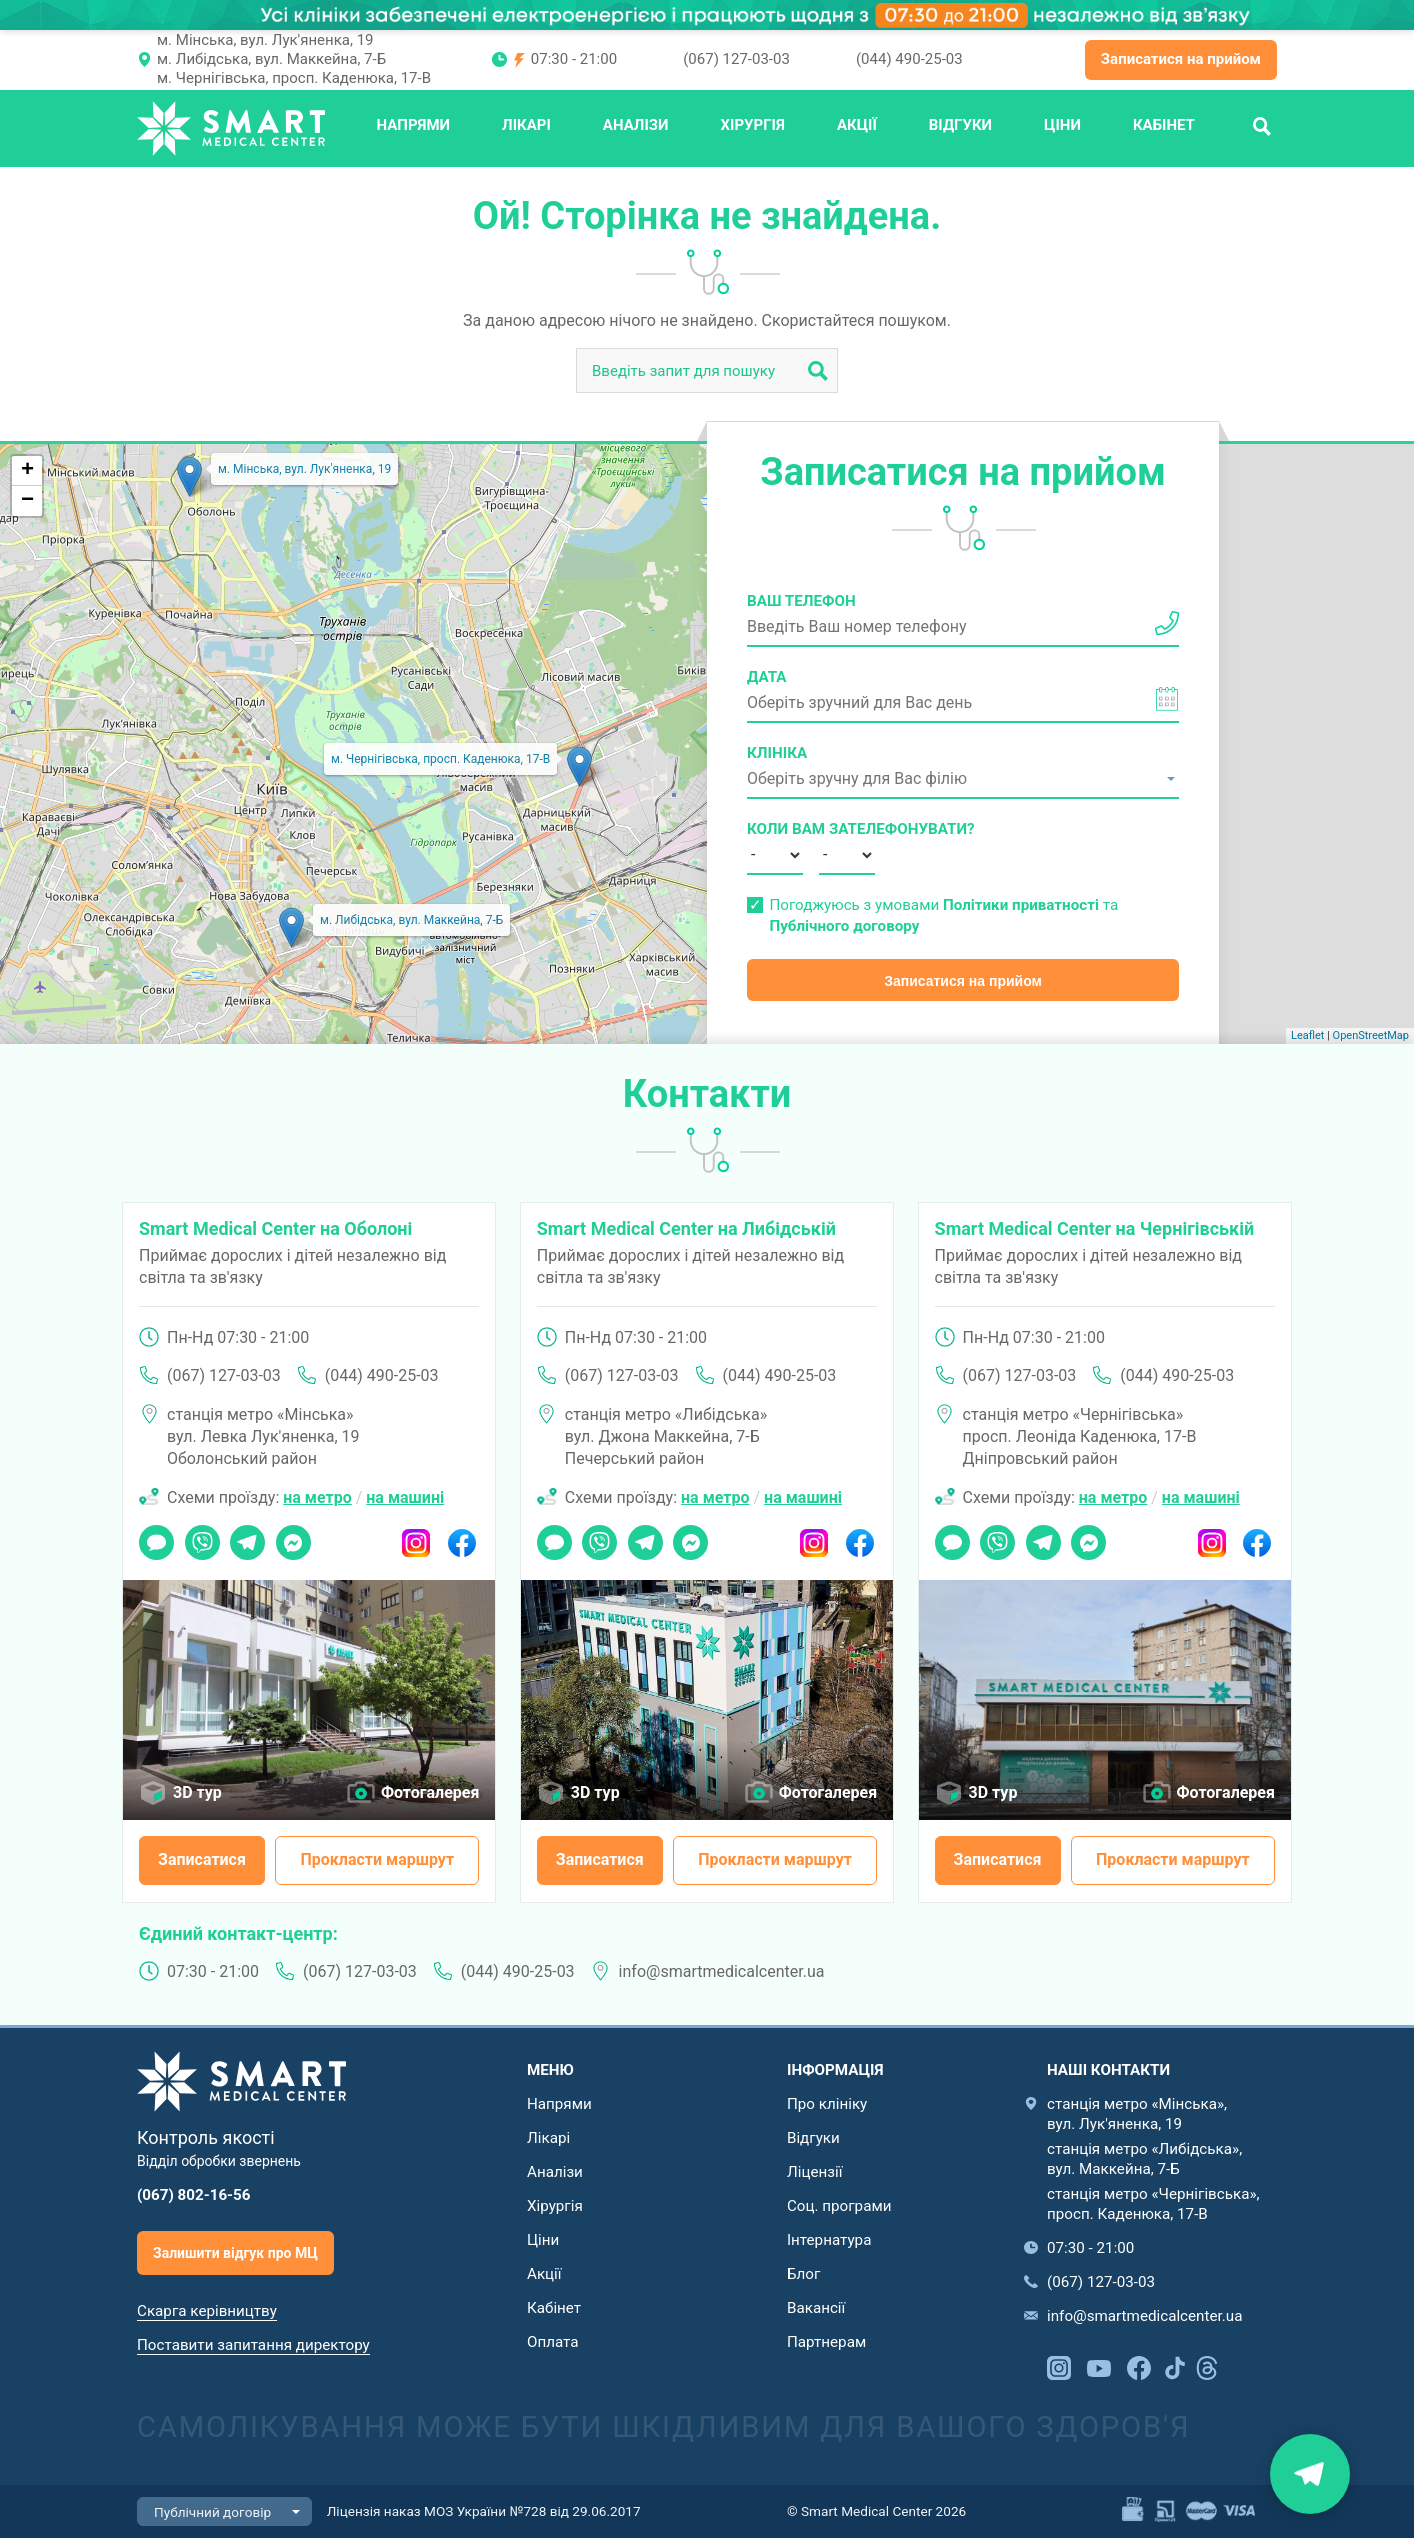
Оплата (553, 2342)
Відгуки (960, 125)
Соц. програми (839, 2206)
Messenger (293, 1536)
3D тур (197, 1792)
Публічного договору (844, 926)
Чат (151, 1536)
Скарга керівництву (207, 2311)
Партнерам (826, 2342)
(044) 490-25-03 (909, 59)
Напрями (413, 125)
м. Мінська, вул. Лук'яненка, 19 (265, 40)
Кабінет (1164, 125)
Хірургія (753, 125)
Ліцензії (814, 2172)
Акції (857, 125)
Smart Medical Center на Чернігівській (1095, 1228)
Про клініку (827, 2104)
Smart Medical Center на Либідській (686, 1228)
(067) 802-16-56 (194, 2195)
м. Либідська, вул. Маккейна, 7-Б (271, 59)
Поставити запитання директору (253, 2345)
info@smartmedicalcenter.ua (722, 1971)
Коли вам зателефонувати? (775, 829)
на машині (405, 1497)
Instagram (416, 1536)
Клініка (777, 753)
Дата (767, 677)
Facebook (461, 1536)
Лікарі (526, 125)
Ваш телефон (801, 601)
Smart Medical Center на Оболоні (275, 1228)
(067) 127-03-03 (736, 59)
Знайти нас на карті (1309, 2473)
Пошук (1262, 125)
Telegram (247, 1536)
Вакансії (816, 2308)
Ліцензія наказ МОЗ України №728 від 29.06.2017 (484, 2511)
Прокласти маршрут (377, 1859)
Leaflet (1307, 1035)
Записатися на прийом (1181, 59)
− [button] (27, 501)
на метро (317, 1497)
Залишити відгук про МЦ (235, 2253)
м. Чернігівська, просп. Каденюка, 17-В (294, 78)
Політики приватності (1021, 905)
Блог (803, 2274)
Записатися (202, 1859)
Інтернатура (829, 2240)
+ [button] (27, 471)
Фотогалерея (430, 1792)
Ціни (1062, 125)
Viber (201, 1536)
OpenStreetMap (1371, 1035)
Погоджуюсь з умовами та (943, 915)
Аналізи (636, 125)
